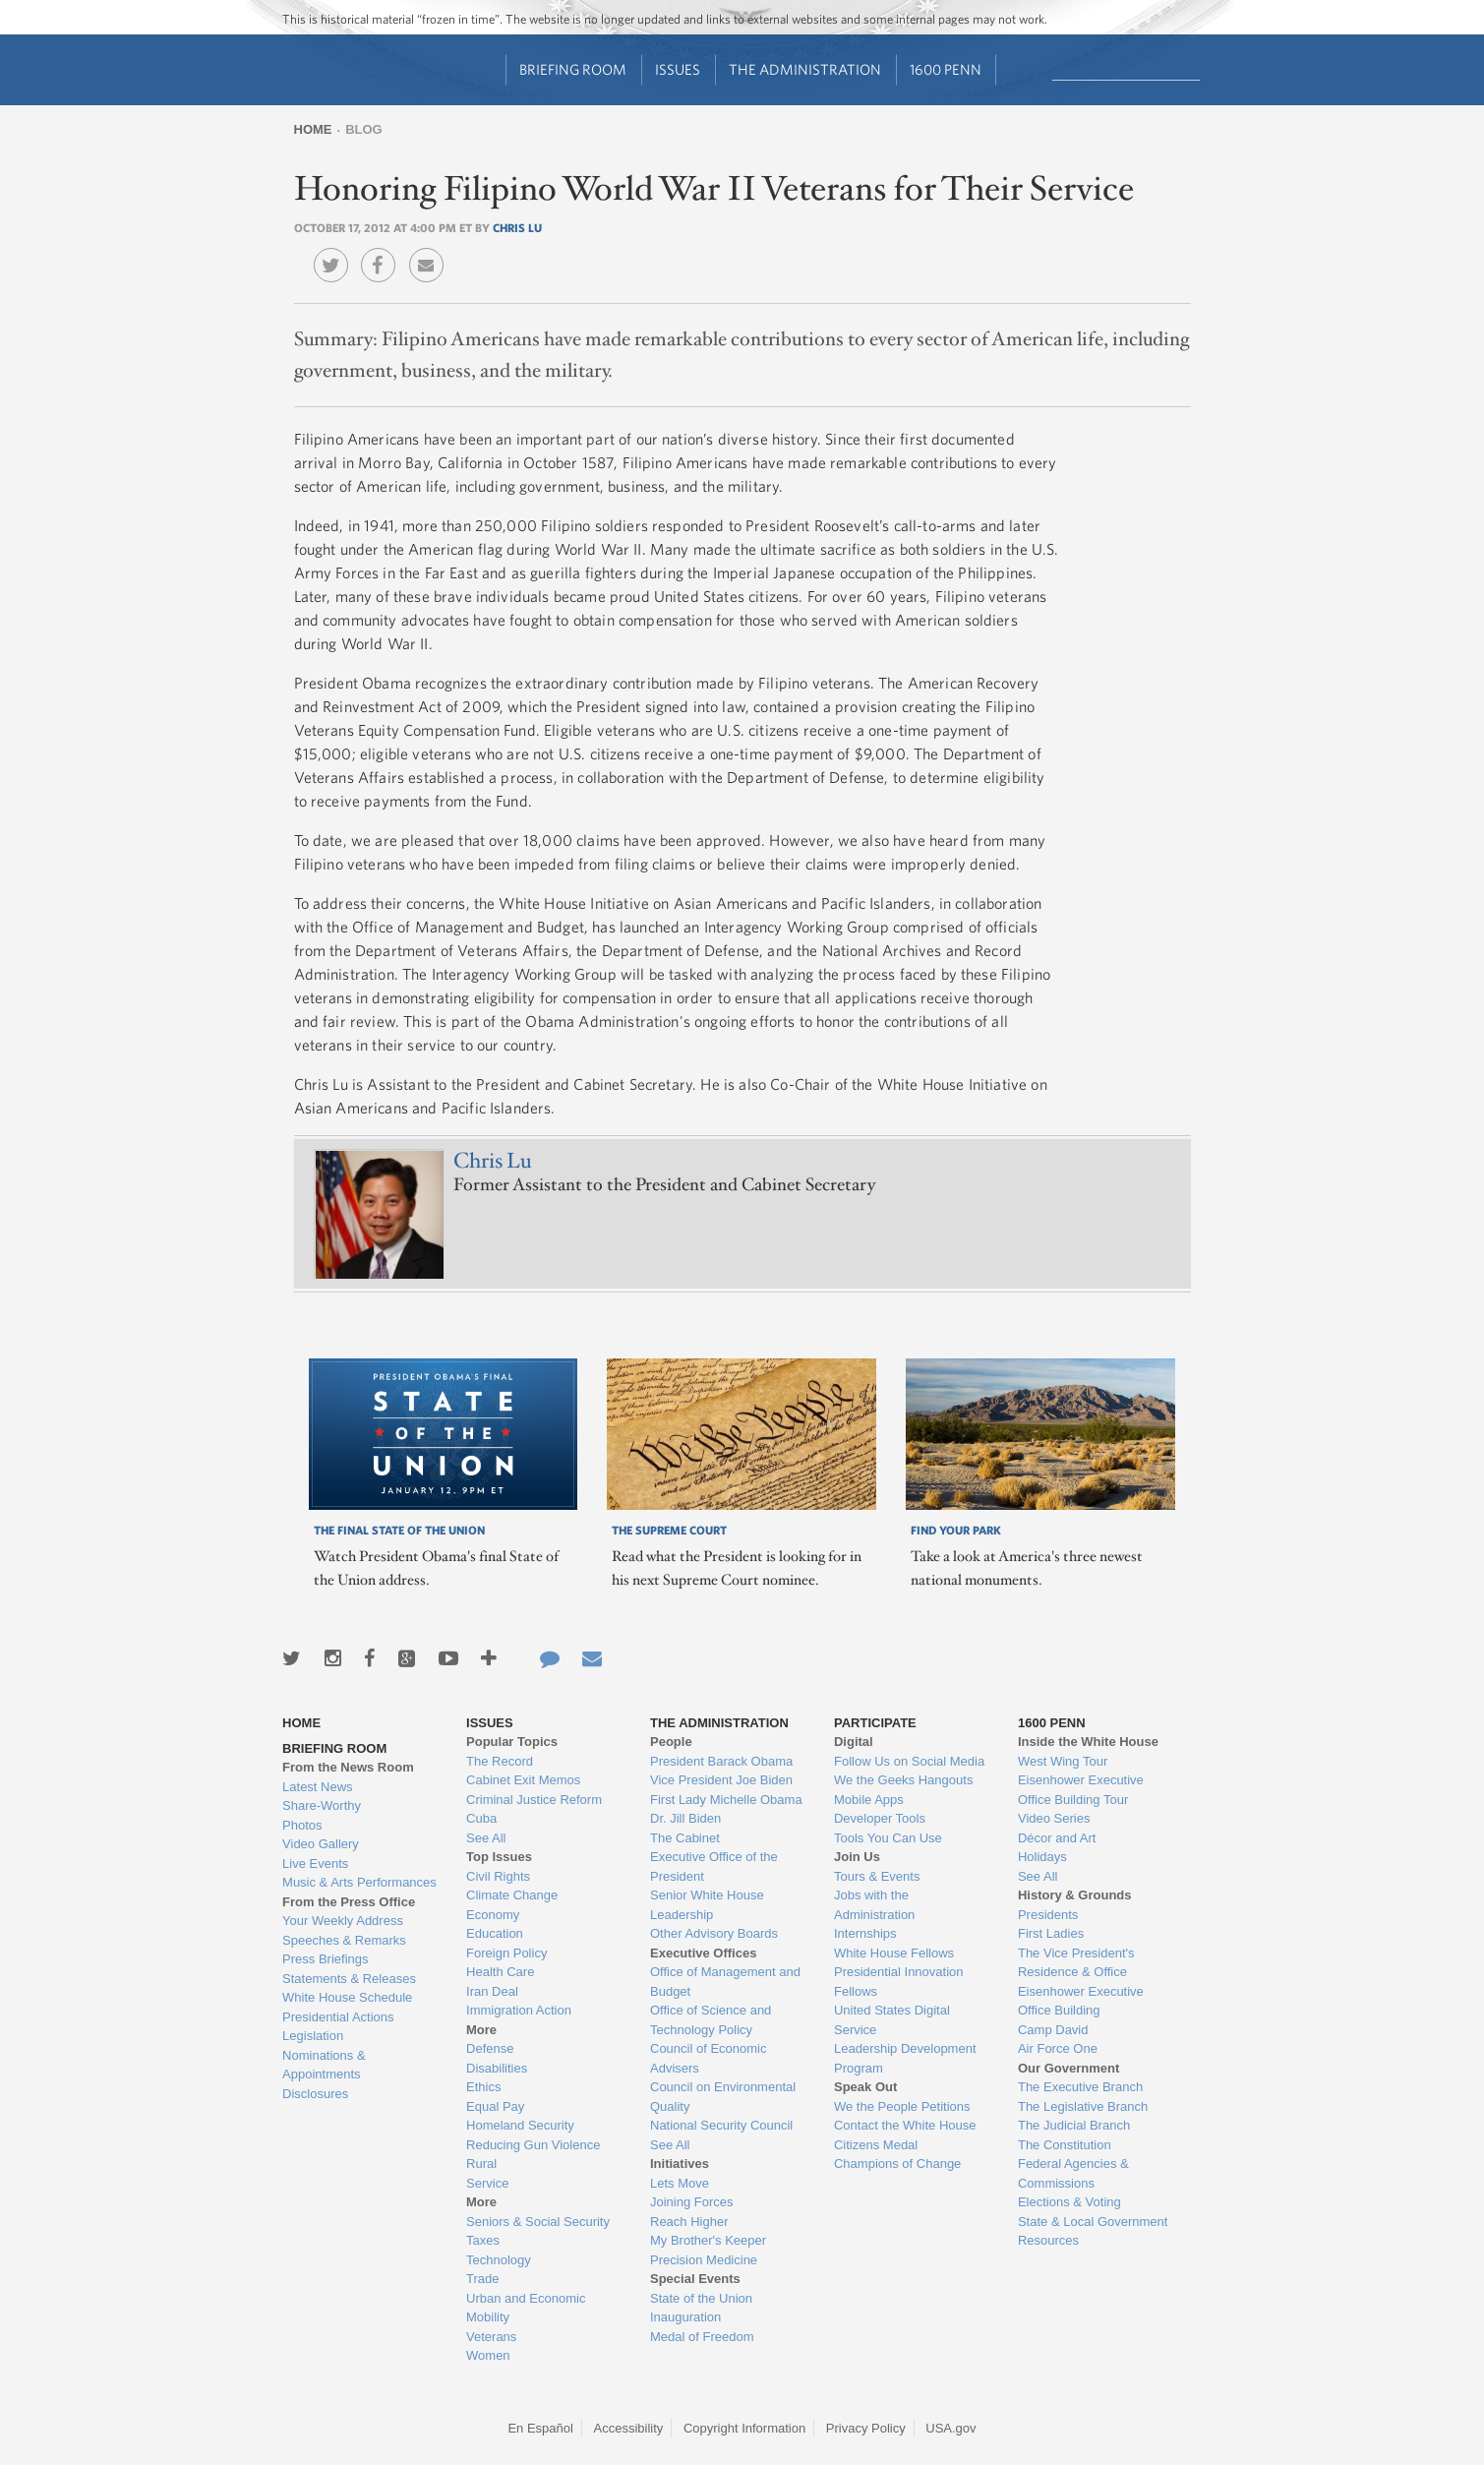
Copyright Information (744, 2428)
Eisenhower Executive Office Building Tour (1081, 1790)
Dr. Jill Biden (685, 1818)
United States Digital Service (892, 2020)
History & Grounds (1075, 1895)
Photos (302, 1825)
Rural (481, 2163)
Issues (677, 69)
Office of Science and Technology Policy (710, 2020)
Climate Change (512, 1895)
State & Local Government (1092, 2221)
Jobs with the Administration (874, 1905)
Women (488, 2355)
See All (485, 1838)
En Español (540, 2428)
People (671, 1741)
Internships (865, 1933)
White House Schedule (347, 1997)
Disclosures (315, 2093)
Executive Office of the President (714, 1866)
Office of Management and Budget (725, 1981)
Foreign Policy (506, 1953)
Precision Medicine (703, 2260)
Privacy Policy (866, 2428)
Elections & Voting (1069, 2201)
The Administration (805, 69)
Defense (489, 2048)
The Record (499, 1761)
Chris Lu (517, 227)
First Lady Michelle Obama (726, 1799)
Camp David (1053, 2029)
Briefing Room (572, 69)
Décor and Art (1057, 1838)
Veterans (491, 2336)
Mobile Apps (869, 1799)
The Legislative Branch (1083, 2106)
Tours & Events (877, 1876)
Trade (482, 2278)
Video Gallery (320, 1843)
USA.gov (950, 2428)
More (481, 2029)
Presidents (1048, 1914)
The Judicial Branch (1074, 2125)
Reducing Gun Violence (533, 2144)
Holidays (1042, 1856)
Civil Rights (498, 1876)
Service (487, 2183)
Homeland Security (520, 2125)
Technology (498, 2260)
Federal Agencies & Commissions (1073, 2173)
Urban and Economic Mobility (525, 2308)
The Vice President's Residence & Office (1076, 1963)
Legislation (312, 2035)
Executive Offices (703, 1953)
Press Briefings (325, 1959)
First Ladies (1051, 1933)
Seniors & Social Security (538, 2221)
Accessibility (629, 2428)
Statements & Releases (349, 1978)
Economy (492, 1914)
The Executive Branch (1080, 2086)
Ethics (483, 2086)
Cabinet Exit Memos (523, 1780)
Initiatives (679, 2163)
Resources (1048, 2240)
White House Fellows (894, 1953)
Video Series (1054, 1818)
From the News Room (348, 1767)
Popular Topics (512, 1741)
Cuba (481, 1818)
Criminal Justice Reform (534, 1799)
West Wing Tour (1062, 1761)
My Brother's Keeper (708, 2240)
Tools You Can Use (888, 1838)
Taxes (483, 2240)
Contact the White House (905, 2125)
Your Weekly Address (342, 1920)
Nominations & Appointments (324, 2065)
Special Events (695, 2278)
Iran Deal (492, 1991)
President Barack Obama (721, 1761)
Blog (364, 129)
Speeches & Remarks (344, 1940)
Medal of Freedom (702, 2336)
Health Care (500, 1971)
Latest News (317, 1786)
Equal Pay (495, 2106)
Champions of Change (897, 2163)
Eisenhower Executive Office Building (1081, 2001)
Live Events (315, 1863)
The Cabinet (685, 1838)
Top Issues (499, 1856)
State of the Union (701, 2298)
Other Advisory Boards (714, 1933)
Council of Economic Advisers (708, 2058)
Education (494, 1933)
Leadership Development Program (905, 2058)
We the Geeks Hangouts (903, 1780)
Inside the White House (1088, 1741)
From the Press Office (348, 1901)
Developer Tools (879, 1818)
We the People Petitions (902, 2106)
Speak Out (865, 2086)
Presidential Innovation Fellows (899, 1981)
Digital (853, 1741)
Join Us (857, 1856)
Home (313, 129)
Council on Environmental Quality (723, 2096)
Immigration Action (518, 2010)
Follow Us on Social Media (909, 1761)
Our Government (1068, 2068)
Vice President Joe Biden (721, 1780)
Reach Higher (689, 2221)
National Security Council (721, 2125)
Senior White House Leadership (707, 1905)
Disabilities (496, 2068)
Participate (875, 1722)
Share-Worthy (321, 1805)
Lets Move (679, 2183)
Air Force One (1058, 2048)
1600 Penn (945, 69)
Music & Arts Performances (359, 1882)
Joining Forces (692, 2201)
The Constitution (1064, 2144)
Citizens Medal (876, 2144)
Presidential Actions (337, 2017)
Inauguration (685, 2317)
